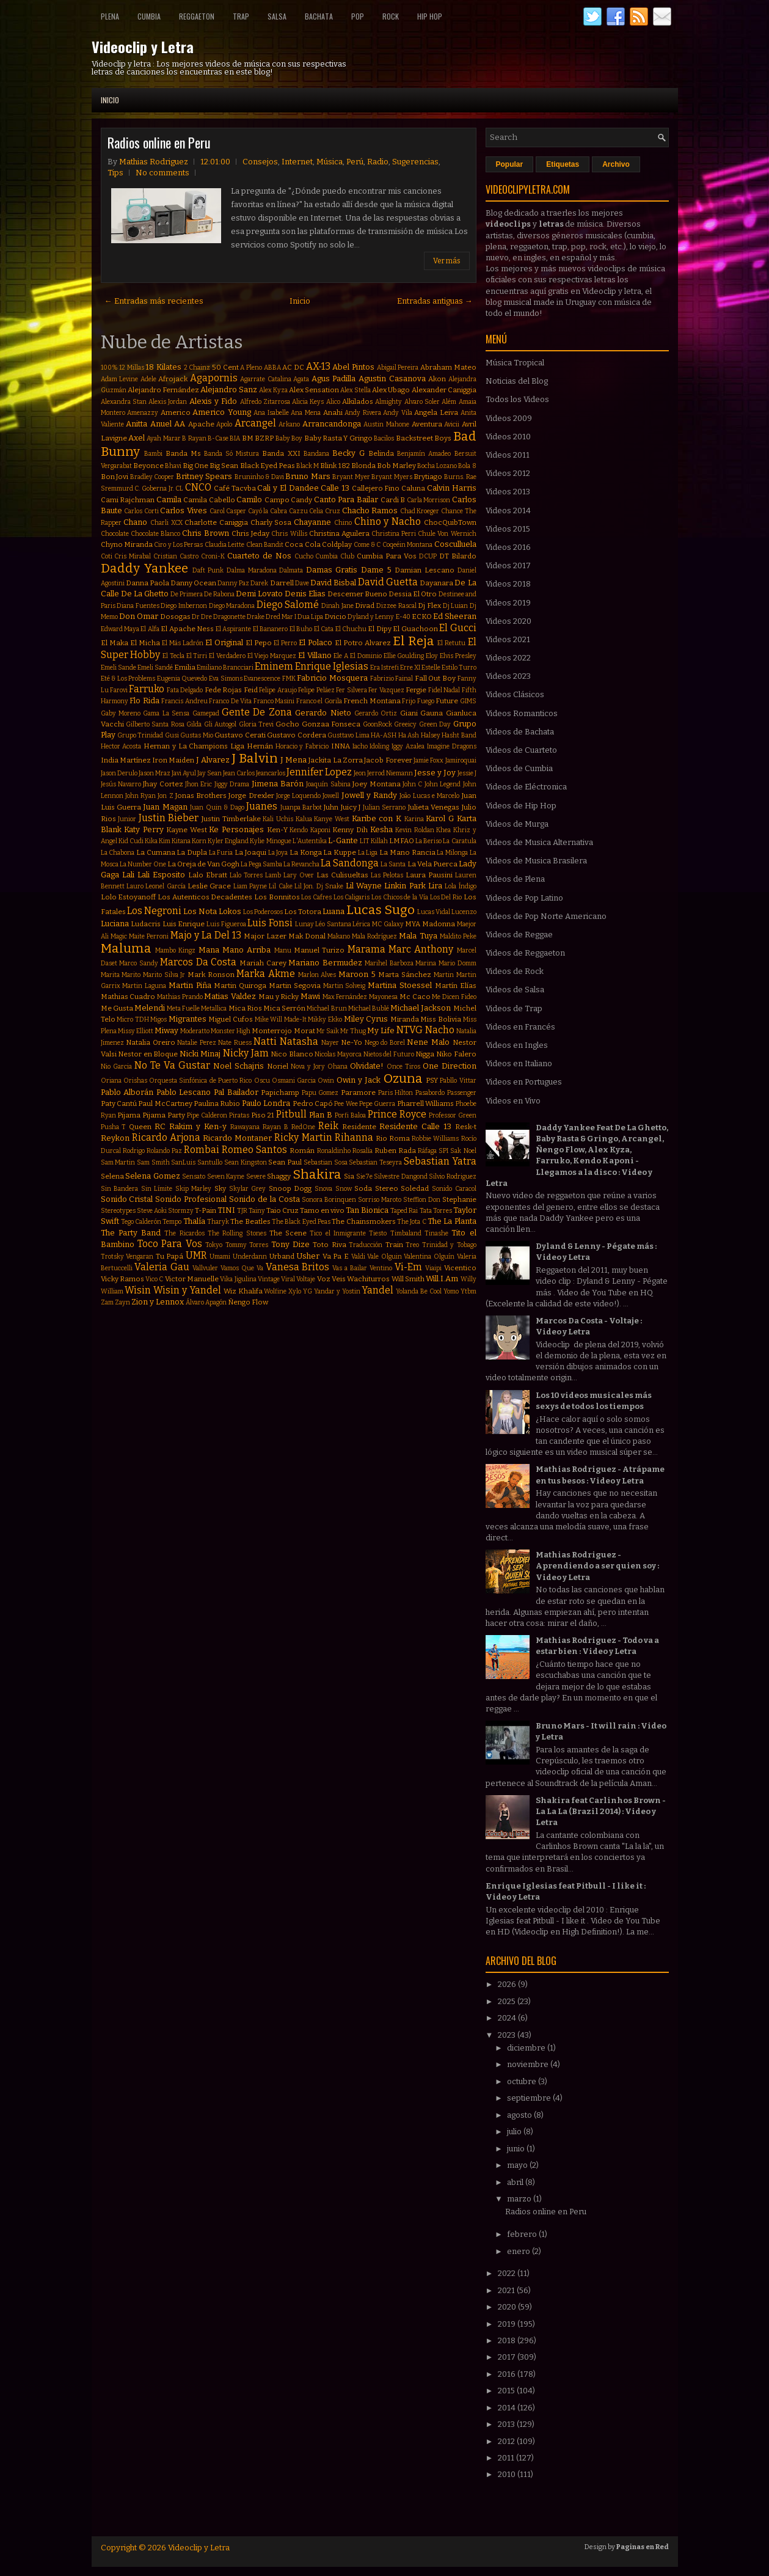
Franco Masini (274, 701)
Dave (302, 583)
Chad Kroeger (420, 511)
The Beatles (250, 1221)
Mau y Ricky (278, 996)
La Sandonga (350, 863)
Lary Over (298, 875)
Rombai (201, 1149)
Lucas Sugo (380, 910)
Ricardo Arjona (166, 1137)
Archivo (616, 164)
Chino (343, 523)
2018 (507, 2340)
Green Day (435, 724)
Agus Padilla (334, 378)
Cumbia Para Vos (387, 556)
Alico (333, 402)
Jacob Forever (388, 760)
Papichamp (280, 1092)
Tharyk (218, 1222)
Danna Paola (147, 583)
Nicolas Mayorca (338, 1054)
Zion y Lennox (157, 1301)
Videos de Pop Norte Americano (546, 916)
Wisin (138, 1290)
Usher (307, 1256)
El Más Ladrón (182, 643)
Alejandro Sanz (228, 389)
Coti (106, 556)
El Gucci (457, 628)
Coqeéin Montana (407, 545)
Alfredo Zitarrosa (265, 402)
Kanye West (331, 819)
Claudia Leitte (224, 545)
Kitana (181, 841)
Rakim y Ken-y (198, 1126)
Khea (443, 830)
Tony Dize (290, 1244)
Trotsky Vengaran (127, 1257)
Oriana (111, 1081)
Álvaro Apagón (206, 1302)
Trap (241, 16)
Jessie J (466, 773)
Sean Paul (285, 1162)
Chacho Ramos (370, 510)
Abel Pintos (353, 366)
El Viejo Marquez (272, 656)
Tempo (171, 1222)
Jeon (360, 773)
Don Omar (138, 616)
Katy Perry (144, 829)
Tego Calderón (141, 1222)
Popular (509, 164)
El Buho (301, 629)
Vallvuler (205, 1268)
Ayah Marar (163, 438)
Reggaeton (196, 16)
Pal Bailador (236, 1092)
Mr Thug (353, 1031)
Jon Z (165, 796)
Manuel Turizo (319, 950)
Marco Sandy (138, 963)
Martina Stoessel (400, 985)
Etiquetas (562, 164)
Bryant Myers (391, 477)
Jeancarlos (270, 773)
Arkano (289, 424)
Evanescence (262, 678)
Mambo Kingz (175, 950)
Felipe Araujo (277, 690)
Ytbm (468, 1291)
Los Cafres (316, 897)
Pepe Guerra (377, 1104)
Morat (304, 1030)
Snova (323, 1189)
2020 (508, 2306)
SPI (443, 1151)
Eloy (432, 656)
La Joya (278, 853)
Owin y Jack (359, 1080)
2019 (507, 2324)
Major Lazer (265, 936)
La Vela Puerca (432, 864)
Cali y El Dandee (287, 487)
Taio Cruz (282, 1210)
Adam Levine (120, 379)
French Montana (372, 701)
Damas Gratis (332, 569)
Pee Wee (345, 1104)
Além (449, 402)
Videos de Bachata (520, 731)
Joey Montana (376, 784)
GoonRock (377, 724)
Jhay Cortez (163, 784)
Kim (164, 841)
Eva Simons (225, 678)
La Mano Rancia (407, 852)
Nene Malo (428, 1042)
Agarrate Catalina (265, 379)
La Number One (143, 864)
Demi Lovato (259, 593)
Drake (255, 617)
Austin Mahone (386, 424)
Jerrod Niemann (390, 773)
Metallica (214, 1008)
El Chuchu (350, 629)
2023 (507, 2035)
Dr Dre (202, 617)
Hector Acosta (121, 746)
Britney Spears (204, 476)
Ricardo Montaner (237, 1138)
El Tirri (197, 656)
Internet (297, 161)
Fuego (425, 701)
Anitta (136, 423)
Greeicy (405, 724)
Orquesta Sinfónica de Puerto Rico (200, 1081)
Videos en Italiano (519, 1063)
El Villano (315, 655)
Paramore (358, 1092)
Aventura (427, 424)
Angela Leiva (436, 412)
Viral (288, 1279)
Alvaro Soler (422, 402)
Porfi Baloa (350, 1115)
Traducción (365, 1245)
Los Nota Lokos (212, 911)
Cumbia (149, 16)
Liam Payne (250, 886)
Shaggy (279, 1176)
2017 (507, 2357)
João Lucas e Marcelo (429, 796)
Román (302, 1150)
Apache (201, 424)
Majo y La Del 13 (205, 935)
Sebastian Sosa (326, 1162)
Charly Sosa (271, 522)
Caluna (413, 488)
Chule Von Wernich (447, 534)
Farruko (146, 689)
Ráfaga (427, 1151)
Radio (377, 161)
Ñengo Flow (248, 1302)
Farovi (119, 690)
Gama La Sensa (166, 713)
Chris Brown (205, 533)
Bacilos (384, 438)
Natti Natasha (285, 1041)
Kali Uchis (278, 819)
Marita (110, 975)
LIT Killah (374, 841)
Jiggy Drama (231, 784)
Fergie (416, 690)
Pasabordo (430, 1093)
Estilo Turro (459, 667)
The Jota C (411, 1222)
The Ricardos (184, 1233)
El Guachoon (415, 628)
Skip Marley (193, 1189)
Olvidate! (367, 1065)
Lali (128, 874)
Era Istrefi (384, 667)
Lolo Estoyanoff (128, 897)
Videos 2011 (508, 454)
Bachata (319, 16)
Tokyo (213, 1245)
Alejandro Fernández (163, 390)
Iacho (360, 746)
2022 (507, 2273)
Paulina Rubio (217, 1103)
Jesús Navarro (121, 784)
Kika (151, 841)
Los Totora (302, 911)
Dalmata (291, 570)
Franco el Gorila (319, 701)
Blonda (363, 465)
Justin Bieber (169, 818)
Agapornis (214, 378)
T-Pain (205, 1210)
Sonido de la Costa (264, 1199)
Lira (435, 885)
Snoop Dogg (290, 1188)
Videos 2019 (508, 602)
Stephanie (459, 1199)
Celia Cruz (324, 511)
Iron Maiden (173, 760)
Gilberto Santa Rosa (155, 724)
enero (519, 2251)
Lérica (361, 924)
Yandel (377, 1290)
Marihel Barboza (389, 963)
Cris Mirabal (132, 556)
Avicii (451, 424)
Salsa (277, 16)
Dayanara (436, 583)
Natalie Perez (196, 1043)
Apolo (224, 424)
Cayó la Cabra (267, 511)
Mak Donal (307, 936)
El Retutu (451, 643)
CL (179, 488)
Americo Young (221, 412)
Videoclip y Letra (143, 46)
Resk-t (465, 1126)
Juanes (261, 806)
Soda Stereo (376, 1188)
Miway (166, 1030)
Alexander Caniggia (444, 390)
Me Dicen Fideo (454, 997)
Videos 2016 (508, 547)
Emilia (184, 667)
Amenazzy (142, 413)
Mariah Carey (262, 963)
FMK (289, 678)
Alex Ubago (391, 390)
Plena (110, 16)
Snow (343, 1189)
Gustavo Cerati (239, 735)
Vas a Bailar (349, 1268)
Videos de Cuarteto (521, 750)
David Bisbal (333, 582)
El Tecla (173, 656)
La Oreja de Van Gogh (203, 864)
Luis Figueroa (226, 924)
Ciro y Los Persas (178, 545)
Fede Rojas (223, 690)
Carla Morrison (429, 500)
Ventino (381, 1268)
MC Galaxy (388, 924)
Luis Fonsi (270, 923)
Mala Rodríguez (374, 936)
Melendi (149, 1007)
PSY (432, 1080)
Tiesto (378, 1233)
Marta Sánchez (404, 974)
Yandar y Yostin (337, 1291)
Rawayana (245, 1127)
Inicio (110, 100)
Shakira (317, 1174)
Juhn (331, 807)
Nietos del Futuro (388, 1054)
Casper (236, 511)
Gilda (194, 724)
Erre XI (410, 667)
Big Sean (224, 465)
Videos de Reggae (519, 934)
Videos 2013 (508, 491)
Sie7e (364, 1176)
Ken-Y (277, 829)
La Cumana (155, 852)
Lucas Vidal (433, 912)
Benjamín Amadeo (424, 454)
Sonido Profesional (191, 1199)
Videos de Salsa (515, 989)
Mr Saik (327, 1031)
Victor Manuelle (192, 1279)
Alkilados (357, 401)
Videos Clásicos (515, 694)
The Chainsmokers (363, 1221)
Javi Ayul (184, 773)
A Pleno (251, 367)
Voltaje (305, 1279)
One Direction (449, 1065)
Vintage (269, 1279)
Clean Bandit (264, 545)
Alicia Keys (308, 402)
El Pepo (259, 643)
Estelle (430, 667)
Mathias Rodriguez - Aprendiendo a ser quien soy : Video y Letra (597, 1565)
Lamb (273, 875)
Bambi (153, 454)
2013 (507, 2424)
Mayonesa (383, 997)
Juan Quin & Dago (217, 807)
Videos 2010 (508, 436)
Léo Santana (333, 924)
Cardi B (393, 500)
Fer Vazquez (386, 690)
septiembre (530, 2097)
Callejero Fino (376, 488)
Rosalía (362, 1151)
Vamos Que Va (241, 1268)
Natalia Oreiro (150, 1042)
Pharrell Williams (425, 1103)
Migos (158, 1019)
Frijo (408, 701)
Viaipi (433, 1268)
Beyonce (148, 465)
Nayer (330, 1043)
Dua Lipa (310, 617)
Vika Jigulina (238, 1279)
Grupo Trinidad (140, 735)
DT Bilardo (457, 556)
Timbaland (405, 1233)
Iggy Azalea (408, 746)
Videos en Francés (520, 1026)
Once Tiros (403, 1066)
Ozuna (403, 1078)
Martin (444, 975)
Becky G (348, 453)
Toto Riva (329, 1244)
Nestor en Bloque (148, 1054)
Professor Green (452, 1115)
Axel (136, 437)
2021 (507, 2290)
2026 (508, 1984)
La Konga (306, 852)
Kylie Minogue (270, 841)
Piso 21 (262, 1115)
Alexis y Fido (213, 401)
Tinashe (436, 1233)
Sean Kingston (245, 1162)
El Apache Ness (187, 628)
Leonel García (165, 886)
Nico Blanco (292, 1054)
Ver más (447, 261)
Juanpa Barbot (301, 807)
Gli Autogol (220, 724)
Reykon (115, 1138)
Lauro (135, 886)
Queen (140, 1126)
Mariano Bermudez (325, 962)
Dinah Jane (337, 606)
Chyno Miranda (127, 544)
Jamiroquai (460, 760)
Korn (199, 841)
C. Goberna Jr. (153, 488)
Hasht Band (459, 735)
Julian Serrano (384, 807)
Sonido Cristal (127, 1199)
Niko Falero (456, 1054)
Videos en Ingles (517, 1045)
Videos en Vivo (513, 1100)
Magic (119, 936)
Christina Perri (393, 534)
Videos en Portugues (524, 1081)
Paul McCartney (165, 1103)
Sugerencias (415, 161)
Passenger (461, 1093)
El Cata (323, 629)
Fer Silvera (351, 690)
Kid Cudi (131, 841)
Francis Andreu (184, 701)
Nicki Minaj (200, 1053)
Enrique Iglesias (331, 666)
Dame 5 (376, 569)
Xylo (294, 1291)
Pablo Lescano (183, 1092)
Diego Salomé (288, 604)
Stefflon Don (421, 1200)
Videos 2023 (508, 676)
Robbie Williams (435, 1139)
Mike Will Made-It (281, 1019)
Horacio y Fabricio (302, 746)
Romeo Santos (254, 1149)
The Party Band (131, 1232)
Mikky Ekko (325, 1019)
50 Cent (225, 367)
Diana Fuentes (138, 606)
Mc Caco (415, 996)
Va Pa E (336, 1256)
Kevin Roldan (414, 830)
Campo (277, 500)
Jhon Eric (198, 784)
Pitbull (291, 1114)
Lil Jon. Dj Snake (318, 886)
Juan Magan (165, 806)
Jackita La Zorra (335, 760)
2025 (507, 2001)
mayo (518, 2165)
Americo (176, 412)
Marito (131, 975)
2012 (507, 2441)
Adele (148, 379)
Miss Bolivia (440, 1019)
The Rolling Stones (237, 1233)
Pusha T (113, 1127)
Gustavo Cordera (296, 735)
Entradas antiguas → (435, 301)
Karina (414, 819)
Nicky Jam (246, 1053)
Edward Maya (120, 629)
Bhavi (173, 466)
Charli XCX (166, 523)
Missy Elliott (135, 1031)
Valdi (358, 1257)
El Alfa (149, 629)
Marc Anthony (420, 949)
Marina (425, 963)
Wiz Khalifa (243, 1291)
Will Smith (408, 1279)
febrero (523, 2234)
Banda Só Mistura (231, 454)
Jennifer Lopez (319, 772)
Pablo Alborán (127, 1092)
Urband (281, 1256)
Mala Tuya (418, 935)
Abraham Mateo (448, 367)
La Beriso (428, 841)
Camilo (249, 499)
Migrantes (187, 1018)
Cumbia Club (334, 556)
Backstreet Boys (423, 438)
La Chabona (118, 853)
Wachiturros (368, 1279)
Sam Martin (118, 1162)
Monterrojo (272, 1030)
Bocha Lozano (437, 466)
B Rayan (194, 438)
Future (447, 701)
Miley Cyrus (366, 1018)
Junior (127, 819)
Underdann (250, 1257)
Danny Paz (233, 583)
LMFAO (401, 840)
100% (109, 367)
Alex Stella (355, 390)
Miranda (404, 1019)
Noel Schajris (238, 1065)
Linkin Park (404, 885)
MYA (412, 924)
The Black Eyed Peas (301, 1222)
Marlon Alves (317, 975)
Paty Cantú (119, 1103)
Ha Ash (408, 735)
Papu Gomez (320, 1093)
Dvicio (335, 616)
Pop (357, 16)
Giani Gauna (421, 713)
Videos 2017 (508, 565)
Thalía (194, 1221)
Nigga (424, 1054)
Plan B (320, 1114)
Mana (209, 949)
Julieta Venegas (433, 807)
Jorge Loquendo (298, 796)
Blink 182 (334, 465)
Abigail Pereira (398, 367)
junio (517, 2148)
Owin (326, 1081)
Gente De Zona (257, 712)
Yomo (451, 1291)
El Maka (114, 643)
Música (329, 161)
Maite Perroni (149, 936)
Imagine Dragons (451, 746)
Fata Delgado (185, 690)
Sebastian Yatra (440, 1161)
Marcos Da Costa (198, 962)
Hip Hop (429, 16)
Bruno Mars (307, 476)
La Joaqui (250, 852)
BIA (235, 438)
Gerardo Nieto (323, 712)
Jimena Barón (278, 783)
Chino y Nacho (387, 521)
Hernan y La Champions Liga (194, 746)
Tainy (257, 1211)
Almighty (388, 402)
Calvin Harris (451, 487)
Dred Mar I (281, 617)
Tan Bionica (367, 1210)
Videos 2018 (508, 583)
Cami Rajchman (128, 500)
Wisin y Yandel (187, 1290)
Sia (349, 1176)
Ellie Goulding (404, 656)
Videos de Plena (515, 879)
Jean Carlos (239, 773)
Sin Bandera (120, 1189)
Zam (107, 1302)
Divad (364, 605)
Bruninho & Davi (259, 477)
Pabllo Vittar (458, 1081)
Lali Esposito (161, 874)
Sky (220, 1188)
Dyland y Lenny (371, 617)
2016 (507, 2374)
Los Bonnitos (277, 897)
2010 (507, 2474)
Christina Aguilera (339, 533)
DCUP (428, 556)
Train (394, 1244)
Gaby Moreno (120, 713)
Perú (354, 161)
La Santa (393, 864)
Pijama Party (163, 1115)
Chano (135, 522)
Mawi (310, 996)
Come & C (367, 545)
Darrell (282, 583)
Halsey (430, 735)
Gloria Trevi (256, 724)
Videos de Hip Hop (521, 805)
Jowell (331, 796)
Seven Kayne (226, 1176)
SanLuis (183, 1162)
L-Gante (343, 840)
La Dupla (192, 852)
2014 (507, 2407)
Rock (390, 16)
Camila (168, 499)
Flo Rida (144, 700)
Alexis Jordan (167, 402)
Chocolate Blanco (155, 534)
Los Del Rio (446, 897)
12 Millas (131, 367)
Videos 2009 (509, 418)
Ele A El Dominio (357, 656)
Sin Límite (157, 1189)
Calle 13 (335, 487)
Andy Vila (397, 413)
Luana (333, 911)
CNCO (198, 487)
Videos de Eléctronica (526, 786)
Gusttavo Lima (348, 735)
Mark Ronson (211, 974)
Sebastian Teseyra (375, 1162)
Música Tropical (515, 362)
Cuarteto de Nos (259, 555)
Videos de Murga (517, 824)
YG (307, 1291)
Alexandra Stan (124, 402)
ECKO (422, 616)
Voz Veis (331, 1279)
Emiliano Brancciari (225, 667)
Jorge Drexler (251, 795)
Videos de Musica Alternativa (539, 842)
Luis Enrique (183, 924)
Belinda (381, 453)
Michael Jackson (420, 1007)
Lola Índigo (460, 886)
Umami (220, 1257)
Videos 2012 (508, 473)
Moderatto (195, 1031)
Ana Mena (306, 413)
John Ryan (140, 796)
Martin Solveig (344, 986)
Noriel (277, 1066)
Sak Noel (463, 1151)
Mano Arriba (246, 949)
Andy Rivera (362, 413)
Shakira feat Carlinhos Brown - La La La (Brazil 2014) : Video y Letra (601, 1811)
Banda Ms (183, 453)
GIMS (468, 701)
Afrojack (173, 379)
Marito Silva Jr (164, 975)
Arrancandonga (331, 423)
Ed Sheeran (454, 616)
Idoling (379, 746)
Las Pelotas (387, 875)
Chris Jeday (250, 533)
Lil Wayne (364, 885)
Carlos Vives (183, 510)
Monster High (230, 1031)
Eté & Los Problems (128, 678)
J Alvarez (213, 759)
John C (412, 784)
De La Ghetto (145, 593)
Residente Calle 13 (415, 1126)
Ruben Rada (395, 1150)
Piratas (239, 1115)
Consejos (260, 161)
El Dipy (379, 628)
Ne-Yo (351, 1042)
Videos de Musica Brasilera (536, 860)
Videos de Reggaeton (525, 952)
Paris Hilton (396, 1093)
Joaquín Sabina (328, 784)
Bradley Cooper (152, 477)
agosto (520, 2115)
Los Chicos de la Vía (399, 897)
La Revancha (301, 864)
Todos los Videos (517, 399)
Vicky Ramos (122, 1279)
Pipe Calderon (207, 1115)
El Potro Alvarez (363, 643)
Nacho (439, 1030)
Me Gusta (117, 1008)
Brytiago (428, 476)
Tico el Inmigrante (338, 1233)
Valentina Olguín (429, 1257)
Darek (259, 583)
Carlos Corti (141, 511)
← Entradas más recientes (153, 301)
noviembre (528, 2064)
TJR (242, 1211)
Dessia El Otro (412, 594)
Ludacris (146, 924)
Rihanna (354, 1137)
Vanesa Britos (298, 1267)
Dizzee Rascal (396, 606)
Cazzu (298, 511)
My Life (381, 1030)
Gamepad (205, 713)
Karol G (440, 818)
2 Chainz (197, 367)
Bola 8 (467, 466)
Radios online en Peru (159, 142)
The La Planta (452, 1221)
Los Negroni (154, 911)
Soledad (415, 1188)
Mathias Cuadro (128, 996)
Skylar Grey (247, 1189)
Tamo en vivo (322, 1210)
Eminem (274, 666)
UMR (196, 1255)
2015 (507, 2390)
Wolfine (275, 1291)
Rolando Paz (164, 1151)
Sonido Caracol (454, 1189)
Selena (112, 1176)
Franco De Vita (230, 701)
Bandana (316, 454)
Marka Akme (265, 973)
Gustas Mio (196, 735)
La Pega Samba (261, 864)
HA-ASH (383, 735)
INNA (340, 746)
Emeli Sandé (155, 667)
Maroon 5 (357, 974)
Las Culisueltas (342, 875)
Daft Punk (208, 570)
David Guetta (388, 582)
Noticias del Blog (517, 381)
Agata (301, 379)
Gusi (172, 735)
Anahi (333, 412)
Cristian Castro (176, 556)
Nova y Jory (308, 1066)
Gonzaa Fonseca (331, 724)
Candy (301, 500)
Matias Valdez (230, 996)
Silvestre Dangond (401, 1176)
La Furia (221, 853)
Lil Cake (280, 886)
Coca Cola (302, 544)
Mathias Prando (180, 997)
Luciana (115, 923)
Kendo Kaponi (310, 830)
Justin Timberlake (231, 818)
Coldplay (337, 544)
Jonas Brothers (201, 795)
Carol (217, 511)
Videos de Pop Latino (524, 897)
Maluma (126, 948)
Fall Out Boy (435, 678)
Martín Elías (455, 985)
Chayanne (312, 522)
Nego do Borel (385, 1043)
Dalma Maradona (252, 570)
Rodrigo (134, 1151)
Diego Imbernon (184, 606)
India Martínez (126, 760)
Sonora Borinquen (329, 1200)
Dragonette (229, 617)
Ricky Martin (303, 1137)
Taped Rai (404, 1211)
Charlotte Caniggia (216, 522)
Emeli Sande (118, 667)
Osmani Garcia (294, 1081)
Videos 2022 (508, 657)
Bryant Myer (351, 477)
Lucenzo (463, 912)
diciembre (527, 2047)
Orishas (135, 1081)
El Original (224, 642)
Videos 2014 (508, 510)
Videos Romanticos (522, 713)
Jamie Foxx (428, 760)
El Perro (285, 643)
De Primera (186, 594)
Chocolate (115, 534)
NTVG (409, 1030)
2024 (508, 2017)
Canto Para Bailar (346, 499)
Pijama (128, 1115)
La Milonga (452, 853)
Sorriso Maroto (379, 1200)
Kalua (304, 819)
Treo (412, 1245)
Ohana (337, 1066)
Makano (338, 936)
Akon (437, 379)
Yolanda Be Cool (419, 1291)
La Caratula (459, 841)
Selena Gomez (152, 1175)
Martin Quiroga (240, 985)
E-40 (403, 617)
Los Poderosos (263, 912)
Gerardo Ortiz (375, 713)
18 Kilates (163, 366)
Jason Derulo (119, 773)
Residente (359, 1126)
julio (515, 2131)
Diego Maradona (232, 606)
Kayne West (186, 829)
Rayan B (275, 1127)
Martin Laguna (144, 986)
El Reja (413, 641)
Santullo (209, 1162)
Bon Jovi (115, 476)
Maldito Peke (458, 936)
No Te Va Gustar (172, 1065)
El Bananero (270, 629)
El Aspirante (233, 629)
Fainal (404, 678)
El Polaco (315, 642)
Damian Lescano (424, 570)
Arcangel (255, 423)
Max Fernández (345, 997)
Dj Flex (429, 605)
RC (160, 1126)
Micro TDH (133, 1019)
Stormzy (181, 1211)
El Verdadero (227, 656)
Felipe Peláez (316, 690)
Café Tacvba (235, 488)
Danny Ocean (193, 583)
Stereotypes (118, 1211)
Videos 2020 (508, 621)
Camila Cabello (209, 500)
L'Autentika (310, 841)
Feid (251, 690)
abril (516, 2182)
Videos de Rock (515, 971)
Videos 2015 (508, 528)
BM (247, 438)
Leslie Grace (209, 886)
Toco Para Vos (169, 1244)
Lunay (304, 924)
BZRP (264, 438)
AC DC (293, 367)
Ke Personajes (236, 829)
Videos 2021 (508, 639)
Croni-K (213, 556)
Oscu (262, 1081)
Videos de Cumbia (519, 768)
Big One (195, 465)
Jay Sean (209, 773)
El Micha (145, 643)
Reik (328, 1126)
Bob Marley (396, 465)
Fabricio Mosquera (332, 677)
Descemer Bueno (357, 594)
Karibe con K (376, 818)
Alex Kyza (273, 390)
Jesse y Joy (435, 772)
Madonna (438, 924)
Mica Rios (245, 1008)
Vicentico (460, 1268)
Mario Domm (457, 963)
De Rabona (219, 594)
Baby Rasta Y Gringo (338, 438)
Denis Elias (305, 593)
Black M (307, 466)
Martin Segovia (295, 985)
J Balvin (254, 758)
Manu (282, 950)
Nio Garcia (116, 1066)
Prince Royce (397, 1114)
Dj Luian (455, 606)
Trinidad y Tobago (449, 1245)
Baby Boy (288, 438)
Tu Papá (170, 1256)
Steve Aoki (152, 1211)
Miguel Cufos (230, 1019)
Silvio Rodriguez (452, 1176)
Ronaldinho (334, 1151)
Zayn (122, 1302)
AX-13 (318, 366)
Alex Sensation (314, 390)
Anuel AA (168, 423)
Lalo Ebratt (207, 875)
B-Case (218, 438)
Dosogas (175, 616)
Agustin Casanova (392, 378)
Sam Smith (153, 1162)
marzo (520, 2198)
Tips (115, 172)
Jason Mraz (154, 773)
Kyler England (228, 841)
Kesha (381, 829)
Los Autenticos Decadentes (205, 897)
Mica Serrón (284, 1008)
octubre (522, 2081)
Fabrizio (382, 678)
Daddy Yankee (145, 568)
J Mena (293, 759)
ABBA (272, 367)
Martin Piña (190, 985)
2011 (507, 2457)
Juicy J (350, 807)
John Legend (443, 784)
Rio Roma (393, 1138)
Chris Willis (289, 534)
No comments (162, 172)
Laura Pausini (429, 875)
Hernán (260, 746)
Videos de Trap (514, 1008)
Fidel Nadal (444, 690)
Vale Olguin (384, 1257)
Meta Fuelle (183, 1008)
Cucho (303, 556)
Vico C (154, 1279)
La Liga (368, 853)
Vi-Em (408, 1267)
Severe (256, 1176)
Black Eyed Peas (267, 465)
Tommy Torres (246, 1245)
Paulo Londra (266, 1103)
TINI (226, 1210)
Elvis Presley (458, 656)
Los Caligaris (351, 897)
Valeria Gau (161, 1267)
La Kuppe (339, 852)
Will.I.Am (442, 1278)
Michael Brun (326, 1008)
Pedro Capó (313, 1103)
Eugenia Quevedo (182, 678)
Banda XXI (281, 453)
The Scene (288, 1233)
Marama (366, 949)
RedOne (303, 1127)
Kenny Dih (350, 829)
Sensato (193, 1176)
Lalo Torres (246, 875)
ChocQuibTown (450, 522)
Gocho (287, 724)
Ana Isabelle (271, 413)
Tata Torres (436, 1211)
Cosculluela (455, 544)
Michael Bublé (368, 1008)
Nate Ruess (235, 1043)
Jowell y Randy (369, 795)
